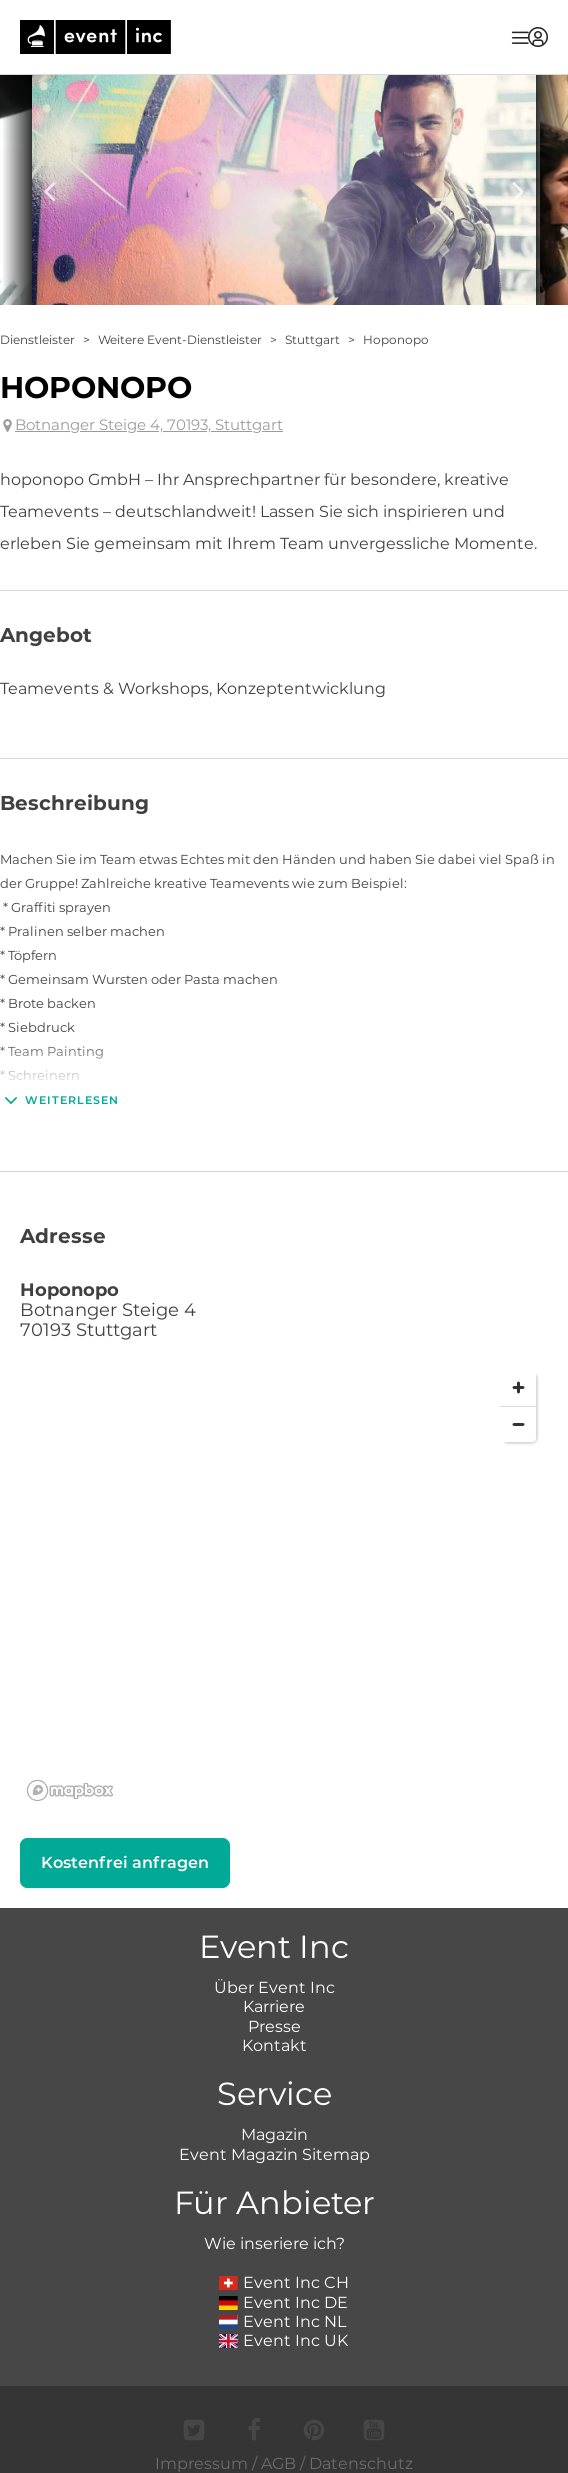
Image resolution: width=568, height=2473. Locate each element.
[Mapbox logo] (70, 1790)
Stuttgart (312, 339)
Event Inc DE (283, 2302)
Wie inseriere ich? (274, 2243)
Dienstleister (37, 339)
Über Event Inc (274, 1987)
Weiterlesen (59, 1100)
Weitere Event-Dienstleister (180, 339)
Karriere (274, 2006)
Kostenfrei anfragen (125, 1862)
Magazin (274, 2134)
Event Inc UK (283, 2340)
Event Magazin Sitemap (274, 2154)
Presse (274, 2026)
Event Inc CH (284, 2282)
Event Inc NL (282, 2321)
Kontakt (274, 2045)
